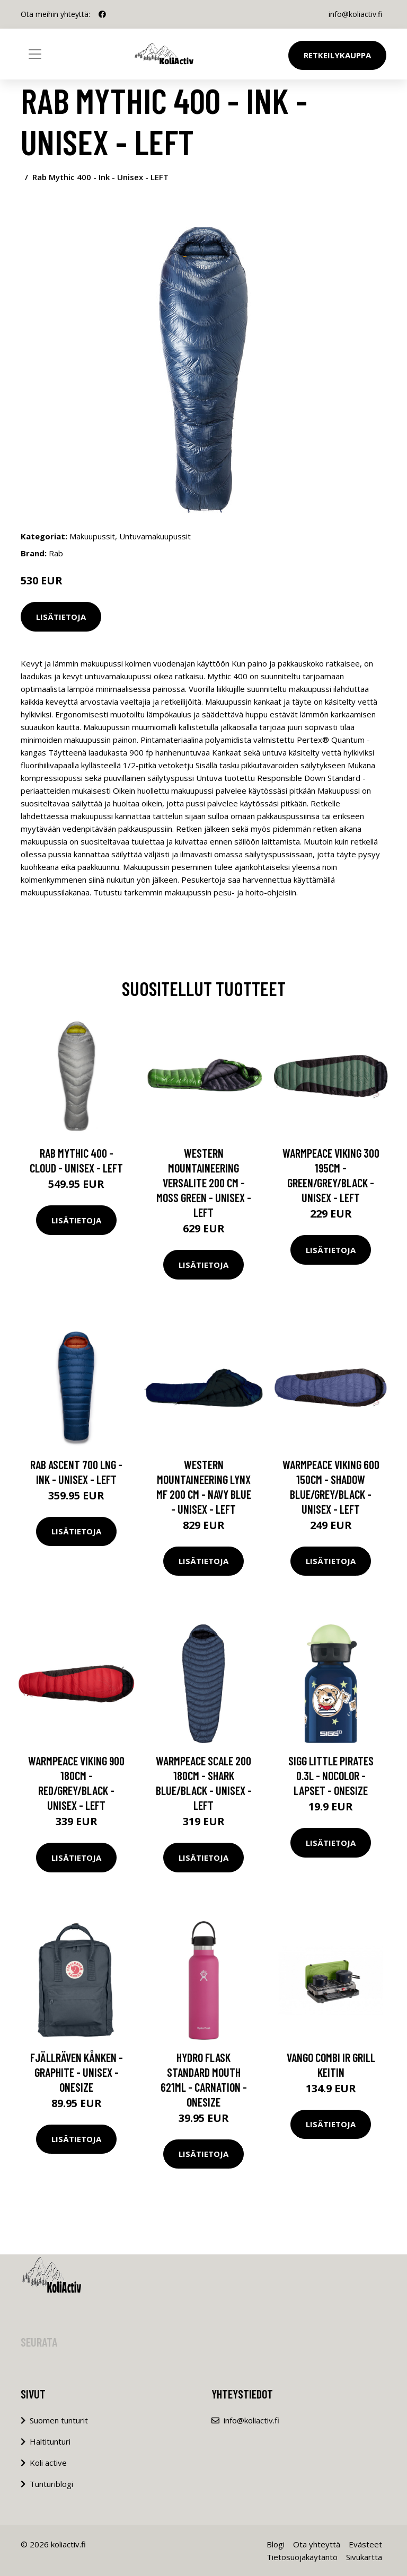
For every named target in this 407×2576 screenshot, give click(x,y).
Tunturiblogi (51, 2484)
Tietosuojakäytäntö (302, 2557)
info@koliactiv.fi (355, 14)
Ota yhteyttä (316, 2544)
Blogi (276, 2544)
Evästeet (365, 2544)
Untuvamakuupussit (155, 536)
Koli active (48, 2462)
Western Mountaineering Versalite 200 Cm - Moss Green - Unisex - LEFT (203, 1182)
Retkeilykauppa (337, 55)
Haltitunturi (50, 2441)
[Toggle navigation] (35, 54)
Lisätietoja (61, 616)
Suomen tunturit (59, 2420)
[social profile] (102, 14)
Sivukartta (364, 2557)
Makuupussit (92, 536)
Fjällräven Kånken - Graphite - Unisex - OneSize (76, 2072)
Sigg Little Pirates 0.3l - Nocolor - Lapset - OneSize (331, 1775)
